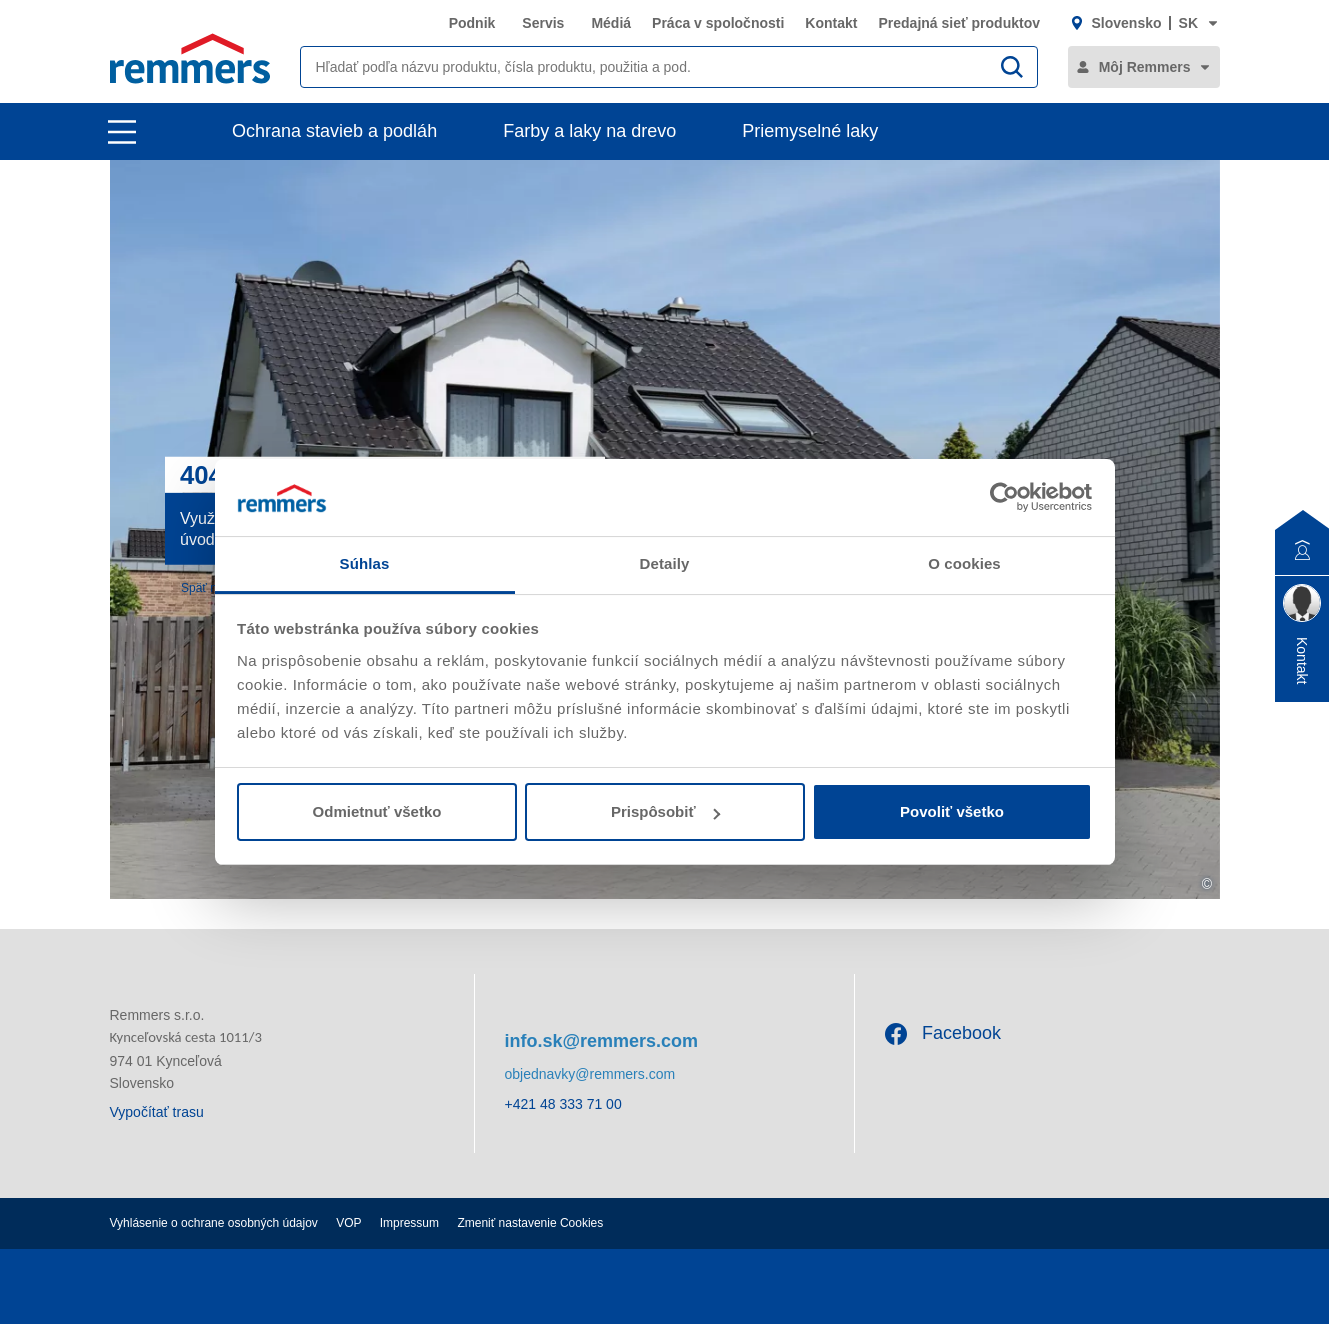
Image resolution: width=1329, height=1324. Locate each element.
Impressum (409, 1223)
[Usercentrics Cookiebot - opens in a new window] (1004, 497)
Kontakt (831, 23)
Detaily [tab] (665, 563)
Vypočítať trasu (157, 1112)
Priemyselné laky (810, 131)
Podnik (472, 23)
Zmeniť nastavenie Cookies (530, 1223)
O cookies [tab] (964, 563)
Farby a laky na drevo (589, 131)
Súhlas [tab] (365, 563)
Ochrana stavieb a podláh (334, 131)
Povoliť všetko (952, 811)
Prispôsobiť (665, 811)
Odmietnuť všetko (377, 811)
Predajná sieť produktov (959, 23)
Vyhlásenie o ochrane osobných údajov (214, 1223)
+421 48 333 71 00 (563, 1104)
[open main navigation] (122, 132)
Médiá (611, 23)
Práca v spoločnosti (718, 23)
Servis (543, 23)
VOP (348, 1223)
